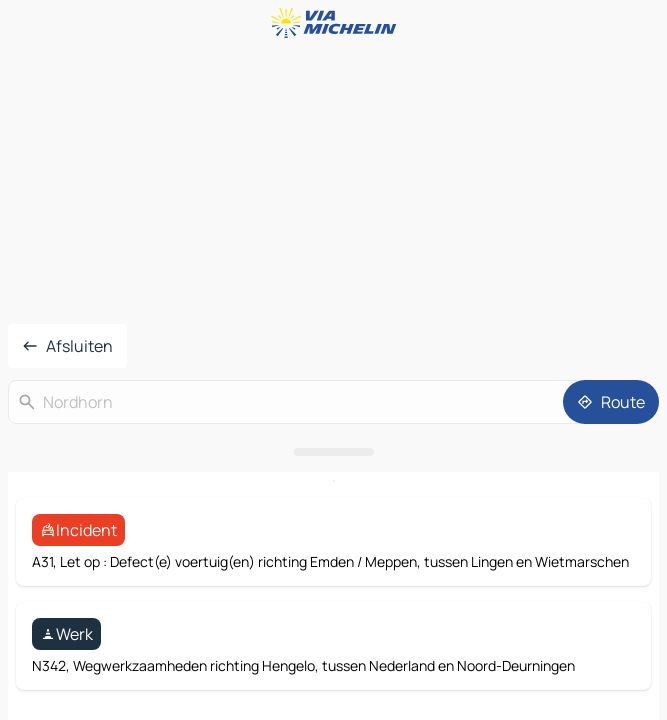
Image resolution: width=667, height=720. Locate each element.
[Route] (611, 402)
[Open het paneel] (333, 452)
